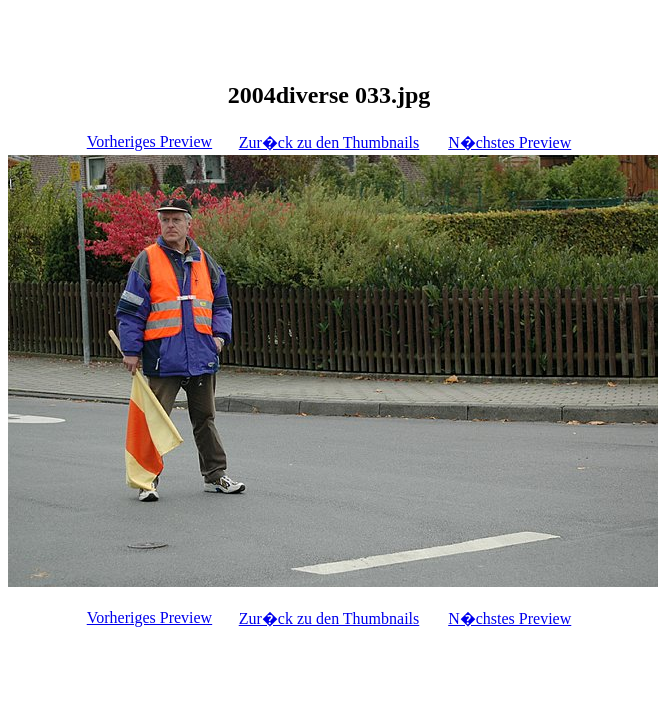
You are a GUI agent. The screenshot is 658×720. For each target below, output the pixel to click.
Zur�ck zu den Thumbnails (329, 142)
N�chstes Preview (509, 142)
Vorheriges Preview (149, 141)
